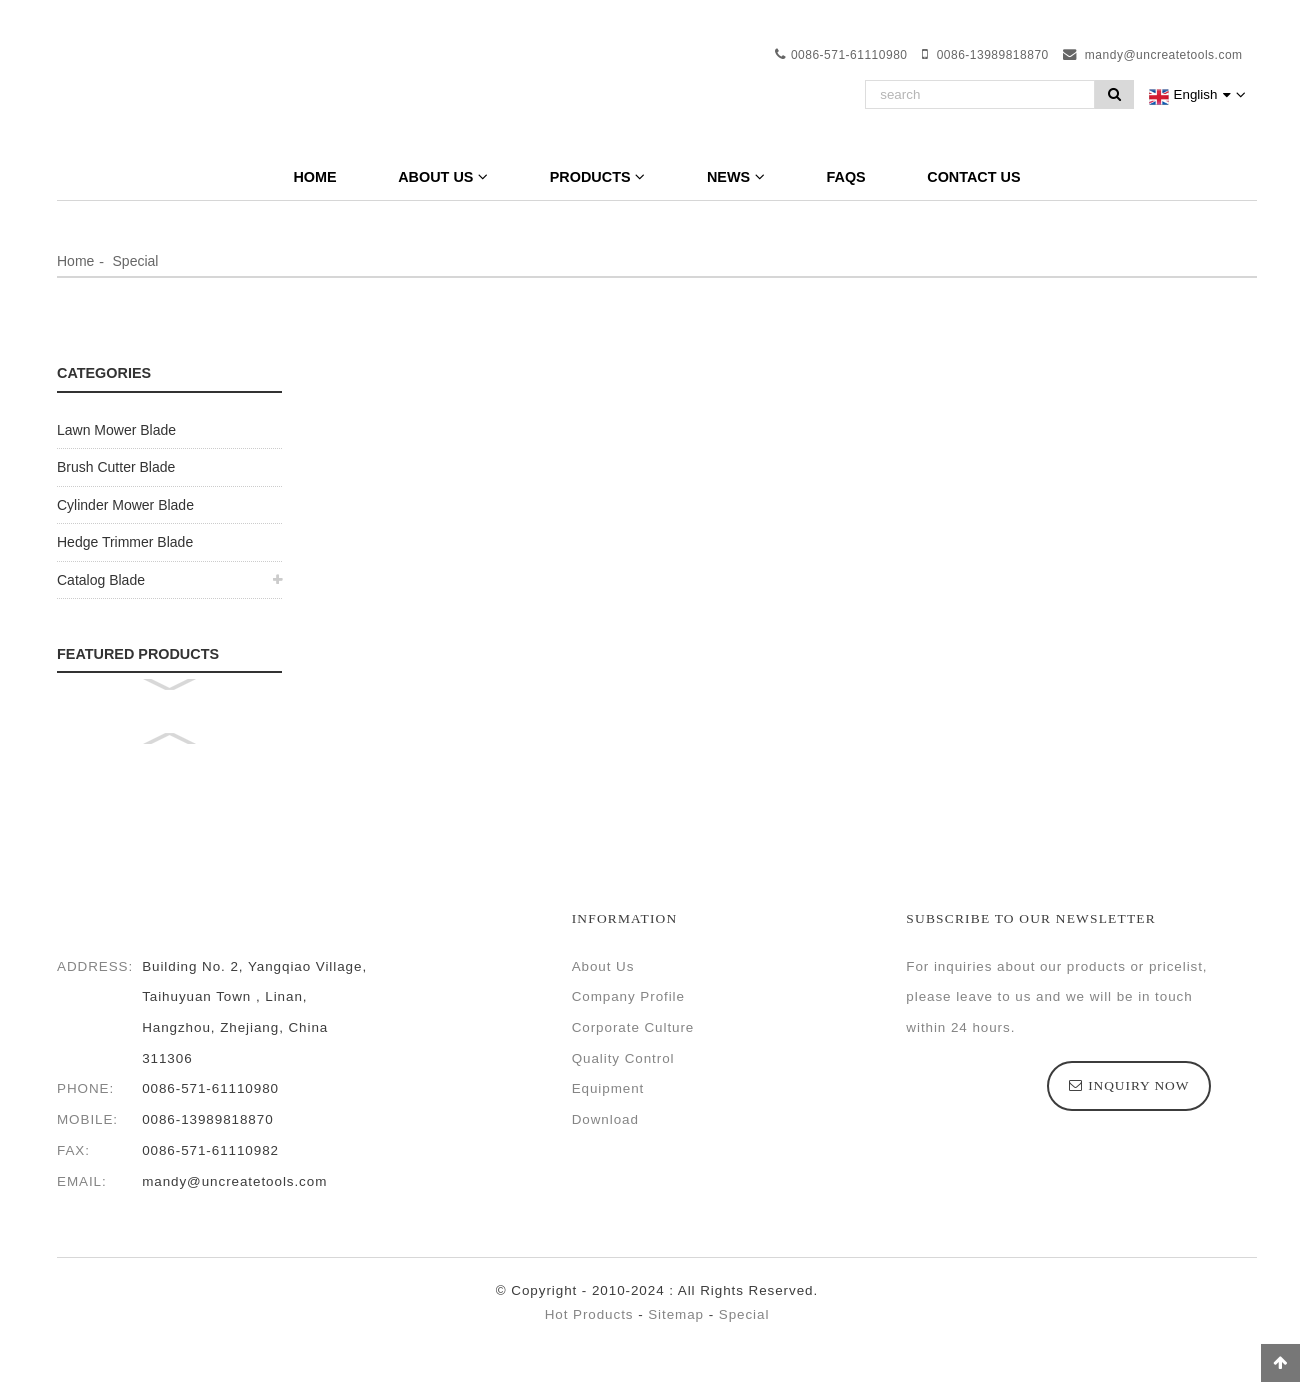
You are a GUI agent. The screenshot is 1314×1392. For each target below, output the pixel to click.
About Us (443, 176)
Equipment (608, 1088)
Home (314, 177)
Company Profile (628, 996)
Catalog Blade (101, 580)
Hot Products (589, 1314)
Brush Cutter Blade (116, 467)
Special (136, 261)
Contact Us (973, 177)
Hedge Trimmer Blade (125, 542)
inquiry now (1138, 1085)
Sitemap (676, 1314)
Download (605, 1119)
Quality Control (623, 1058)
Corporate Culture (633, 1027)
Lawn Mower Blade (116, 430)
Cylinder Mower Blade (125, 505)
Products (598, 176)
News (736, 176)
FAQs (846, 177)
